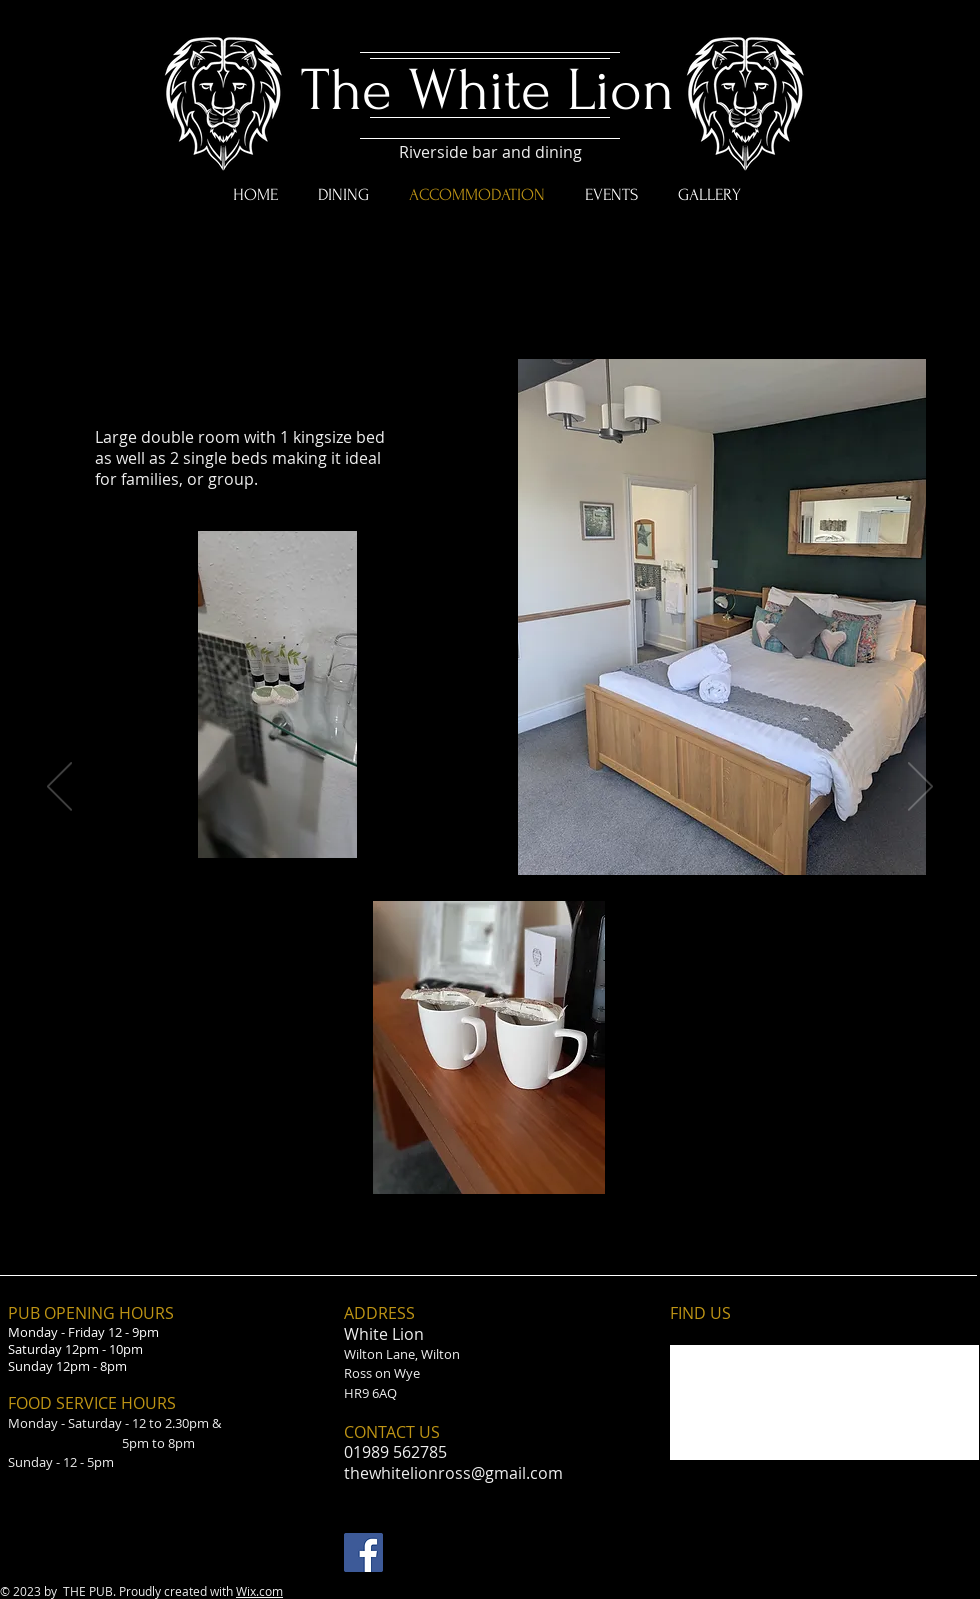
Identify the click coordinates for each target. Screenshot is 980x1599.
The (346, 90)
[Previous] (59, 788)
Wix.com (259, 1591)
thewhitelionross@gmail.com (453, 1473)
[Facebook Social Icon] (363, 1552)
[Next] (920, 788)
